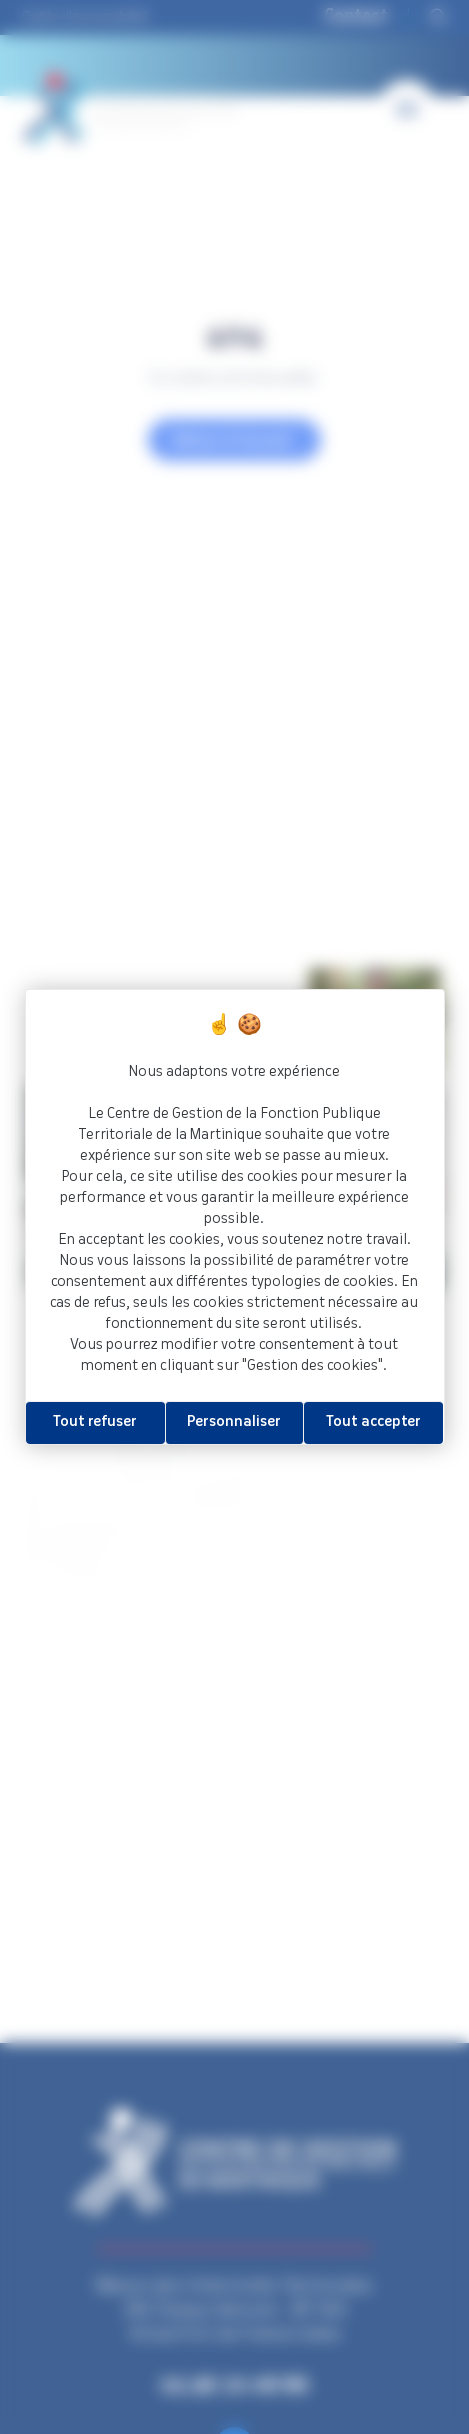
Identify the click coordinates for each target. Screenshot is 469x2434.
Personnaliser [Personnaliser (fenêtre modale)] (234, 1422)
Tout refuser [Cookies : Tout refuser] (95, 1422)
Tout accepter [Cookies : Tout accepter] (373, 1422)
